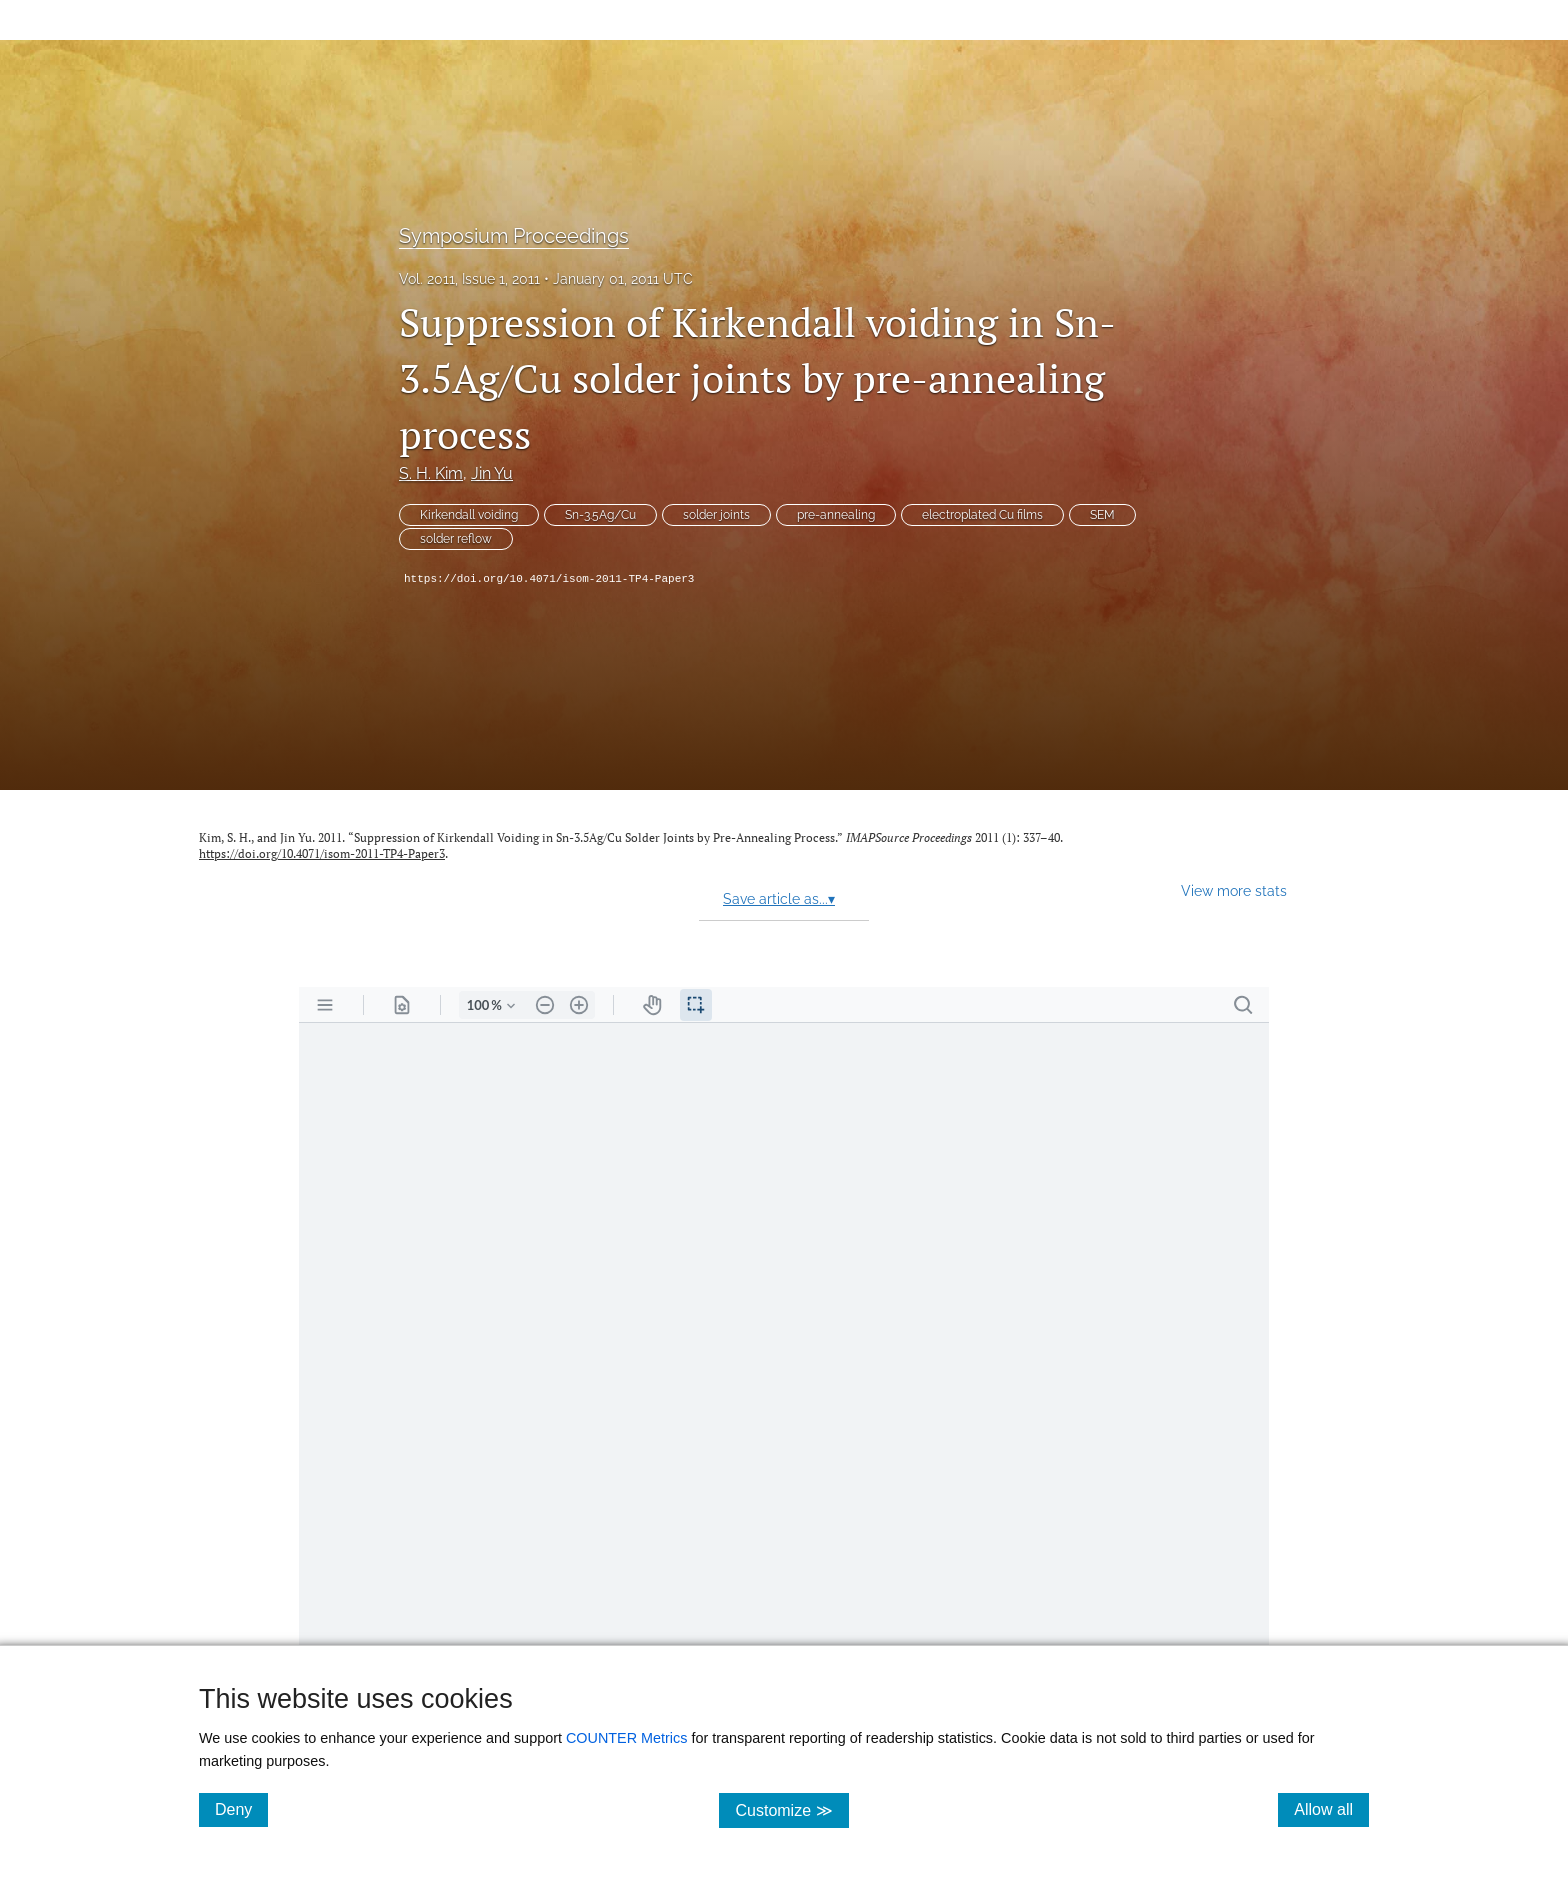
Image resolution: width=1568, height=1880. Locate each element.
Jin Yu (492, 473)
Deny (241, 1809)
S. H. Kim (431, 473)
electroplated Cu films (982, 515)
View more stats (1234, 890)
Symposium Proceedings (514, 236)
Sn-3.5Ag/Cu (600, 515)
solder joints (716, 515)
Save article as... (779, 899)
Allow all (1331, 1809)
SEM (1102, 515)
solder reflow (456, 539)
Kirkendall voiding (469, 515)
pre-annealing (836, 515)
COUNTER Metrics (627, 1738)
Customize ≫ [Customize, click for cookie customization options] (791, 1809)
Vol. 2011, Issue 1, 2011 (469, 279)
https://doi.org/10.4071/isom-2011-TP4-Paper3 (549, 579)
